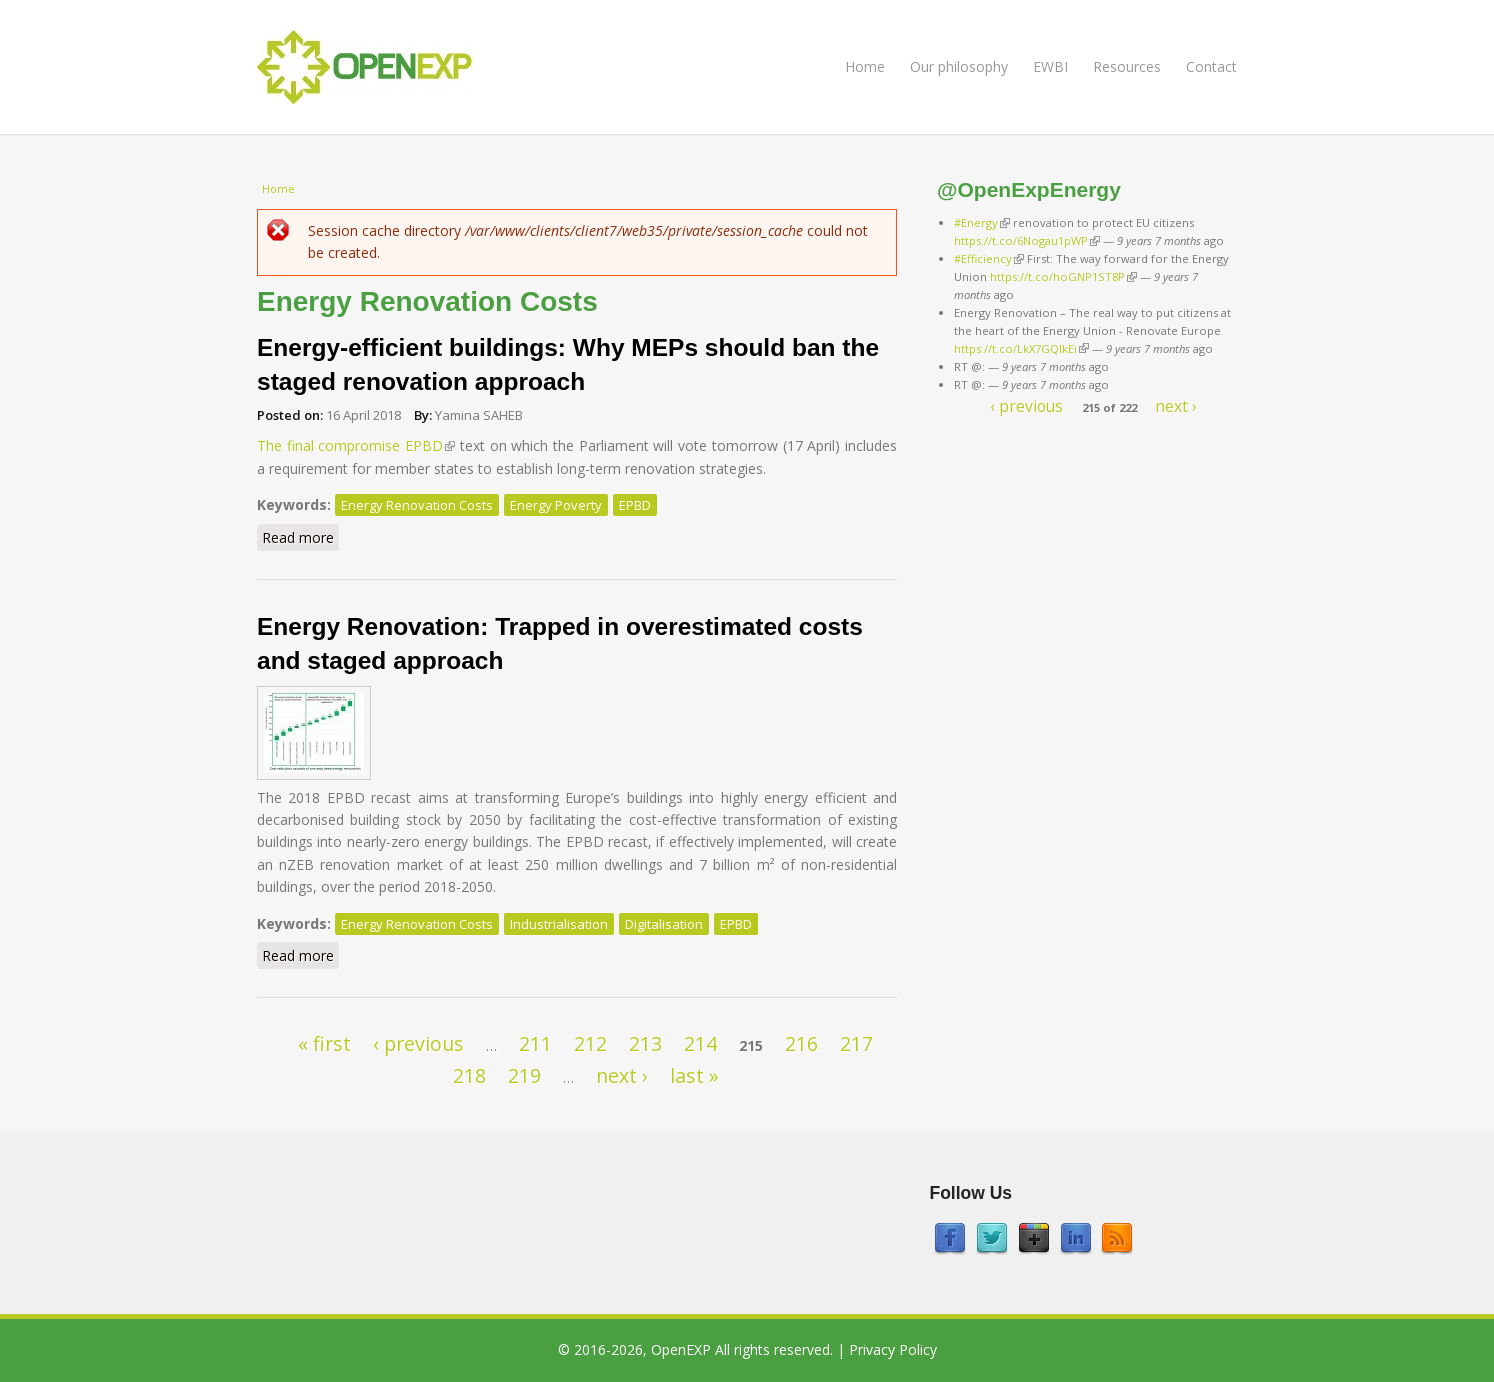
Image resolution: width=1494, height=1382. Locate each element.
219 (524, 1075)
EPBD (635, 505)
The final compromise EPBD (356, 445)
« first (324, 1043)
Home (865, 66)
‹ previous (418, 1043)
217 (856, 1043)
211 (535, 1043)
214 (700, 1043)
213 (645, 1043)
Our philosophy (959, 66)
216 (801, 1043)
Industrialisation (559, 924)
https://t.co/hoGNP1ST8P (1063, 276)
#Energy (982, 222)
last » (694, 1075)
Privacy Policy (893, 1349)
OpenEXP (681, 1349)
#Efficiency (989, 258)
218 (469, 1075)
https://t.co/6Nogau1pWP (1027, 240)
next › (622, 1075)
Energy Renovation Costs (417, 505)
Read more (300, 537)
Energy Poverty (556, 505)
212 (590, 1043)
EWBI (1050, 66)
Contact (1211, 66)
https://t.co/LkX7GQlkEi (1021, 348)
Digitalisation (664, 924)
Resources (1127, 66)
